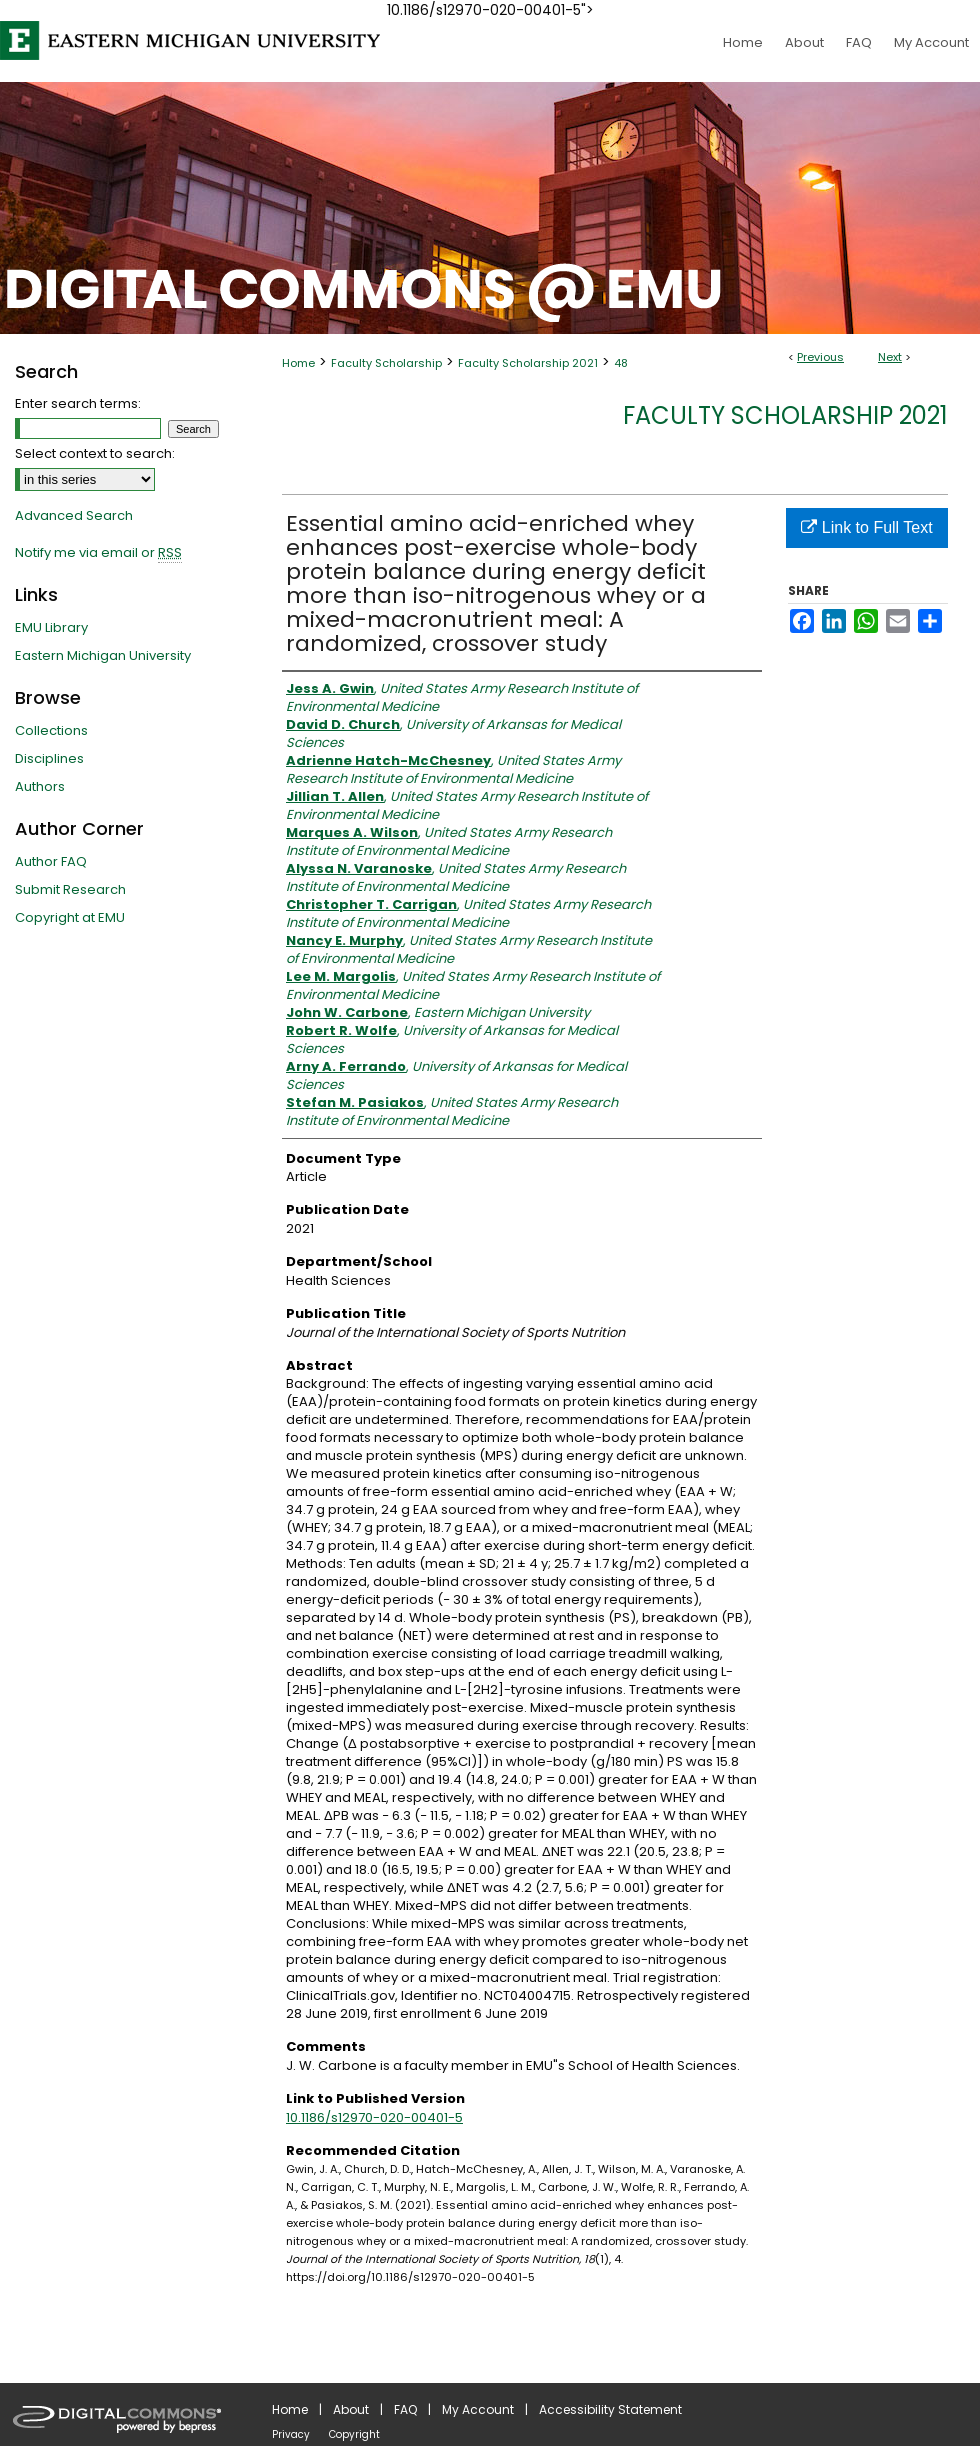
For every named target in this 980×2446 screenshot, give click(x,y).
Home (298, 363)
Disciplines (49, 758)
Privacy (291, 2434)
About (351, 2409)
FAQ (405, 2409)
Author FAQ (51, 861)
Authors (40, 786)
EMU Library (51, 627)
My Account (478, 2409)
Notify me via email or (98, 553)
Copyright (354, 2434)
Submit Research (70, 889)
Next (890, 357)
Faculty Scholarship (386, 363)
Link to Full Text (866, 527)
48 (621, 363)
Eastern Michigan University (103, 655)
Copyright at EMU (70, 917)
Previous (820, 357)
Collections (51, 730)
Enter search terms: (78, 403)
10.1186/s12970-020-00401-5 (374, 2117)
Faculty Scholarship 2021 (528, 363)
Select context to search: (95, 453)
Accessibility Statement (610, 2409)
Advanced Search (74, 515)
